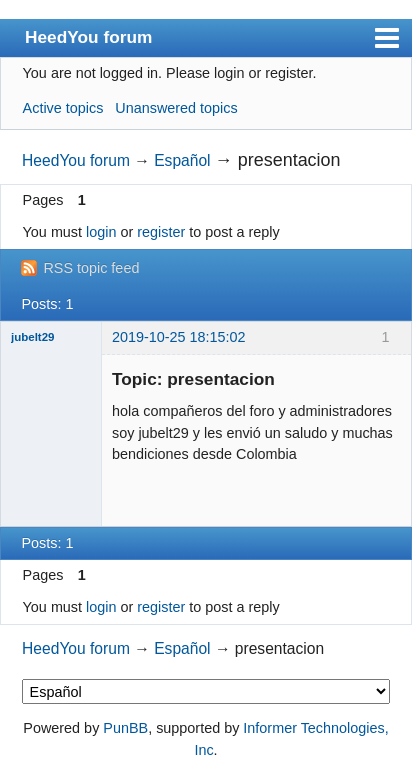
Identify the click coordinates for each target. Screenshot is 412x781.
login (101, 232)
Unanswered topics (176, 108)
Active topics (63, 108)
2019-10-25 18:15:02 (179, 337)
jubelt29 (33, 337)
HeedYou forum (88, 37)
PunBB (125, 728)
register (161, 232)
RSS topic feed (91, 268)
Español (182, 160)
